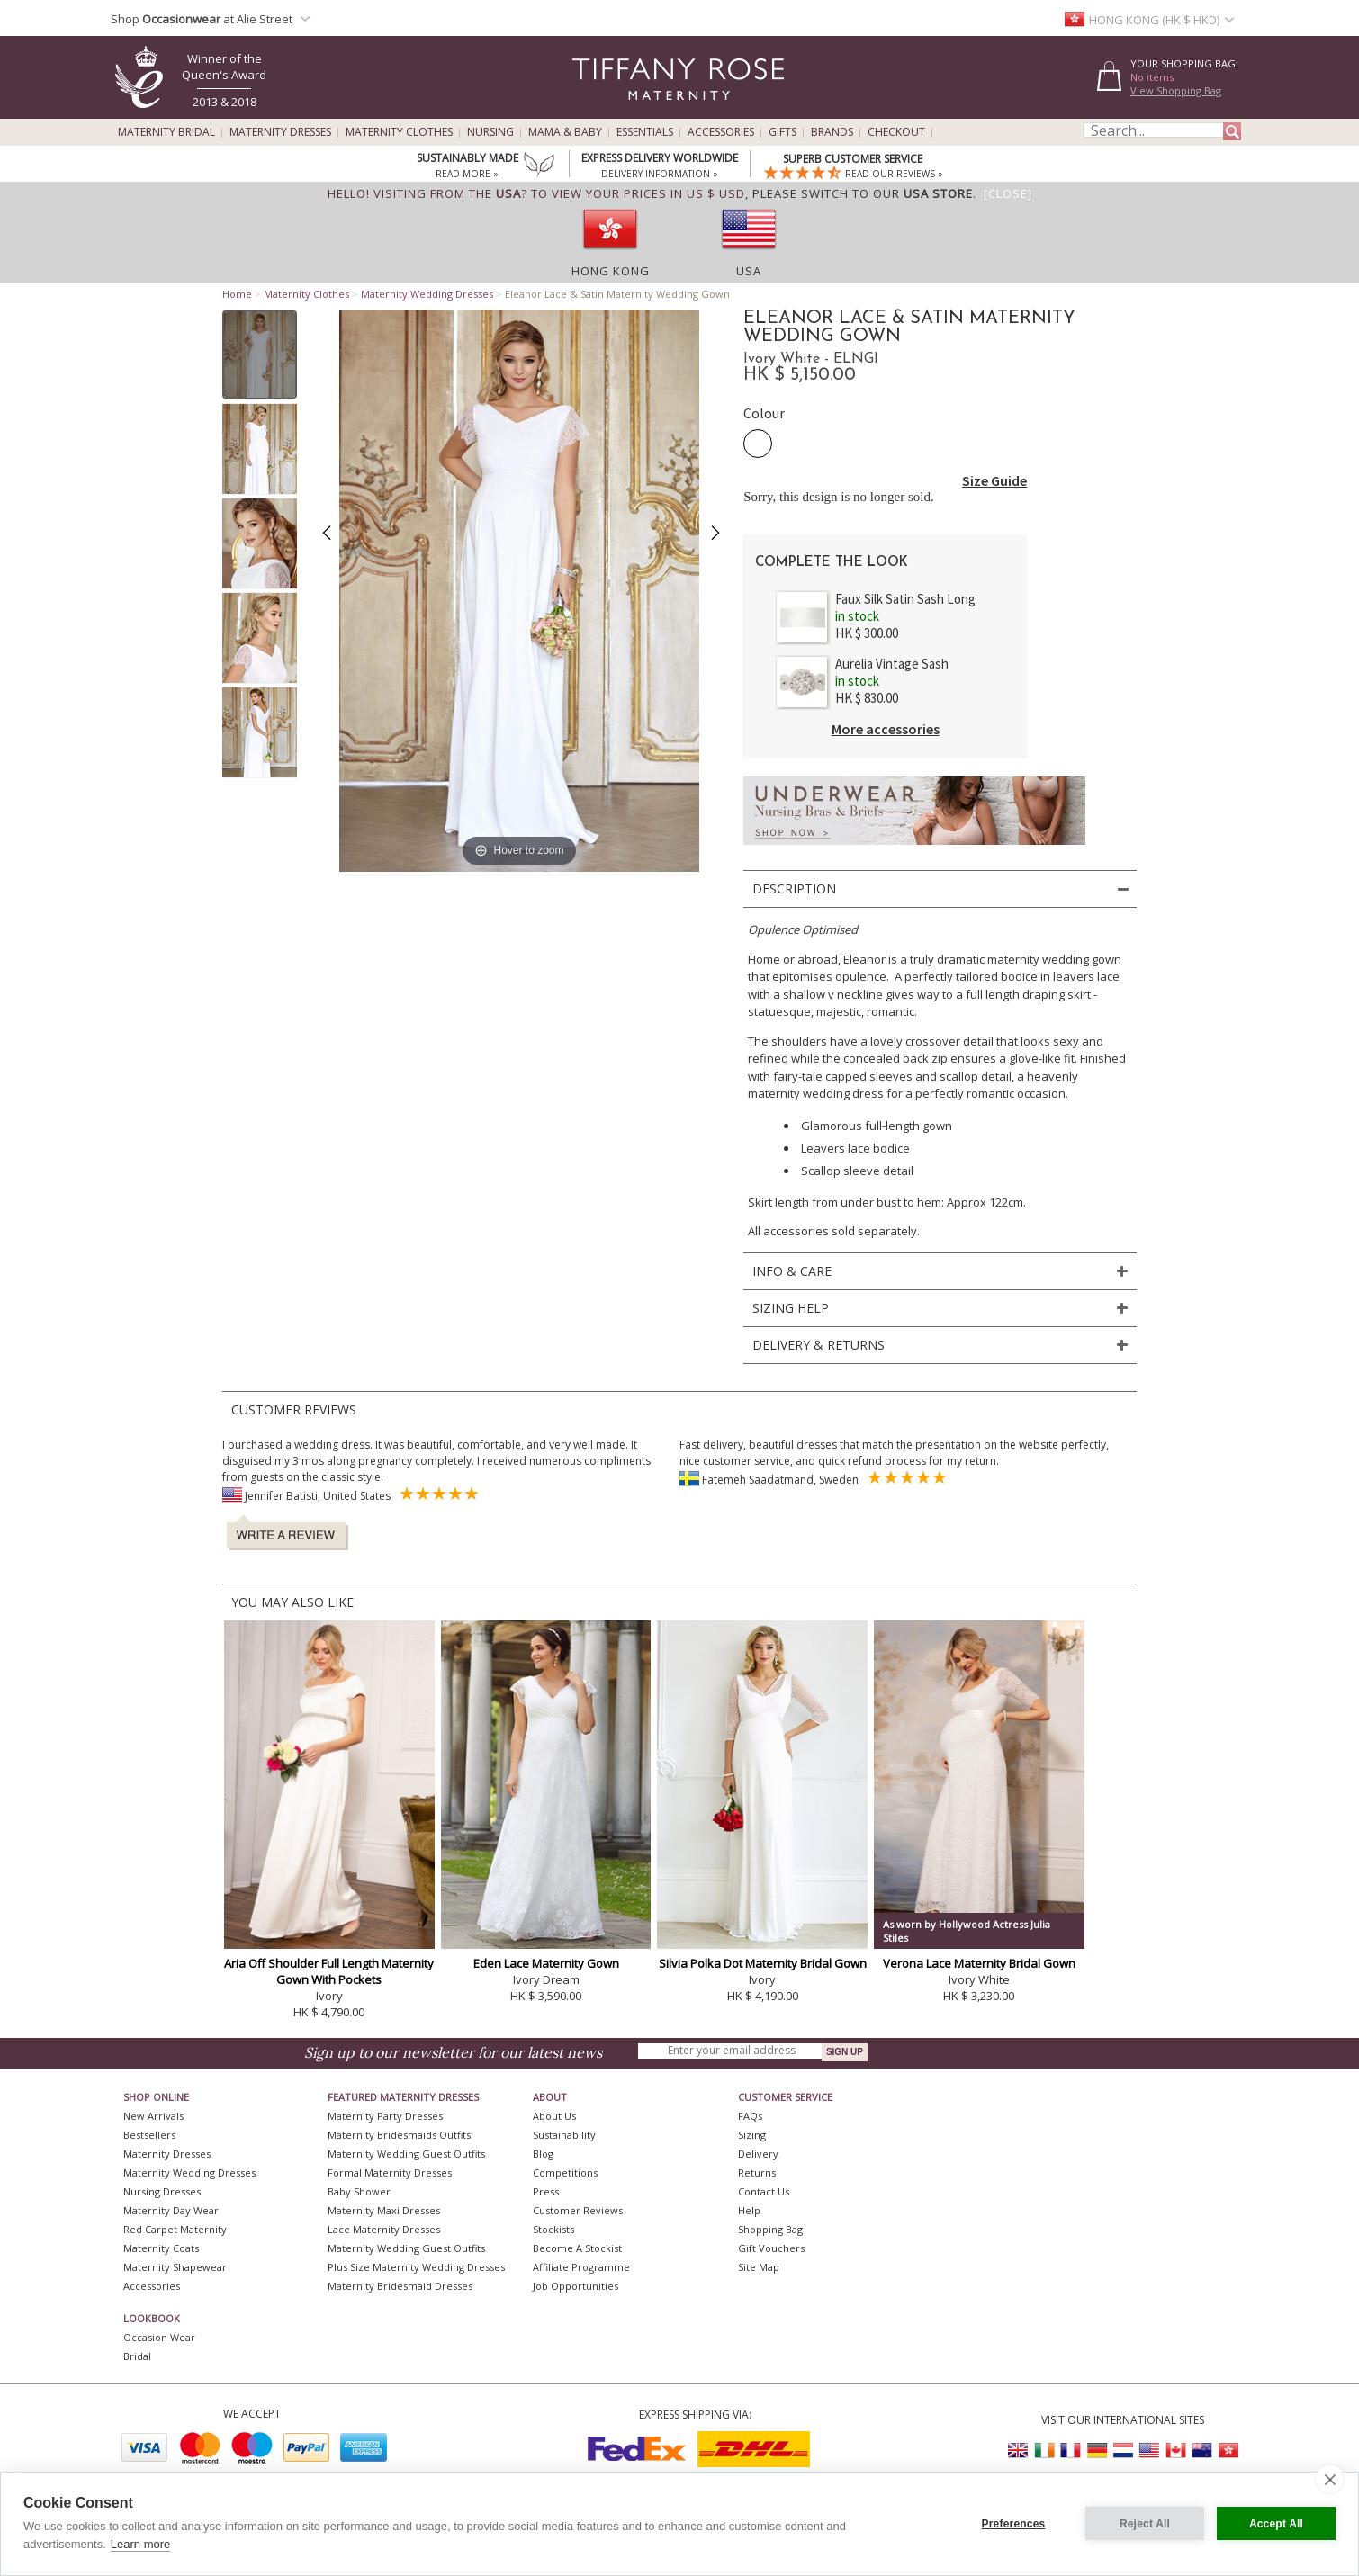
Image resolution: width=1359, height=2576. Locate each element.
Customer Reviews (578, 2210)
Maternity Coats (161, 2248)
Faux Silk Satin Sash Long (905, 598)
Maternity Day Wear (171, 2210)
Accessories (721, 132)
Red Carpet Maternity (175, 2229)
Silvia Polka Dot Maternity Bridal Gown (763, 1963)
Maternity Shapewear (175, 2267)
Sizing (752, 2134)
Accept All (1276, 2524)
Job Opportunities (575, 2286)
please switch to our (862, 193)
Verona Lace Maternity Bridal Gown (979, 1963)
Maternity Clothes (399, 132)
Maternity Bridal (166, 132)
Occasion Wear (159, 2337)
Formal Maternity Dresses (390, 2172)
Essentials (644, 132)
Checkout (896, 132)
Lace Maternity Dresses (384, 2229)
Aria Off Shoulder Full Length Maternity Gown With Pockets (329, 1971)
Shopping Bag (770, 2229)
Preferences (1014, 2524)
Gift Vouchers (771, 2248)
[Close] (1008, 193)
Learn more (140, 2544)
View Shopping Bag (1175, 90)
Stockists (553, 2229)
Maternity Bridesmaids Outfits (399, 2134)
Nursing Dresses (162, 2191)
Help (749, 2210)
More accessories (886, 729)
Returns (757, 2172)
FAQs (750, 2116)
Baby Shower (359, 2191)
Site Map (758, 2267)
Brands (832, 132)
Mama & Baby (565, 132)
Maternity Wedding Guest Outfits (406, 2153)
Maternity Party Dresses (385, 2116)
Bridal (137, 2356)
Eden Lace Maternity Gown (546, 1963)
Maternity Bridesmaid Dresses (400, 2286)
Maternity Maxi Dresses (384, 2210)
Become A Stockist (577, 2248)
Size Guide (994, 480)
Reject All (1145, 2524)
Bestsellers (149, 2134)
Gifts (782, 132)
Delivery (758, 2153)
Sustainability (564, 2134)
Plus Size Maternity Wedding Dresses (416, 2267)
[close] (1330, 2479)
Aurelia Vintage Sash (892, 663)
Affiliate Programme (581, 2267)
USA (748, 271)
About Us (554, 2116)
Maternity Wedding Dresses (427, 294)
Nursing (490, 132)
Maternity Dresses (280, 132)
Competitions (565, 2172)
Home (237, 294)
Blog (543, 2153)
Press (546, 2191)
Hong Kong (611, 271)
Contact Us (763, 2191)
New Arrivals (153, 2116)
